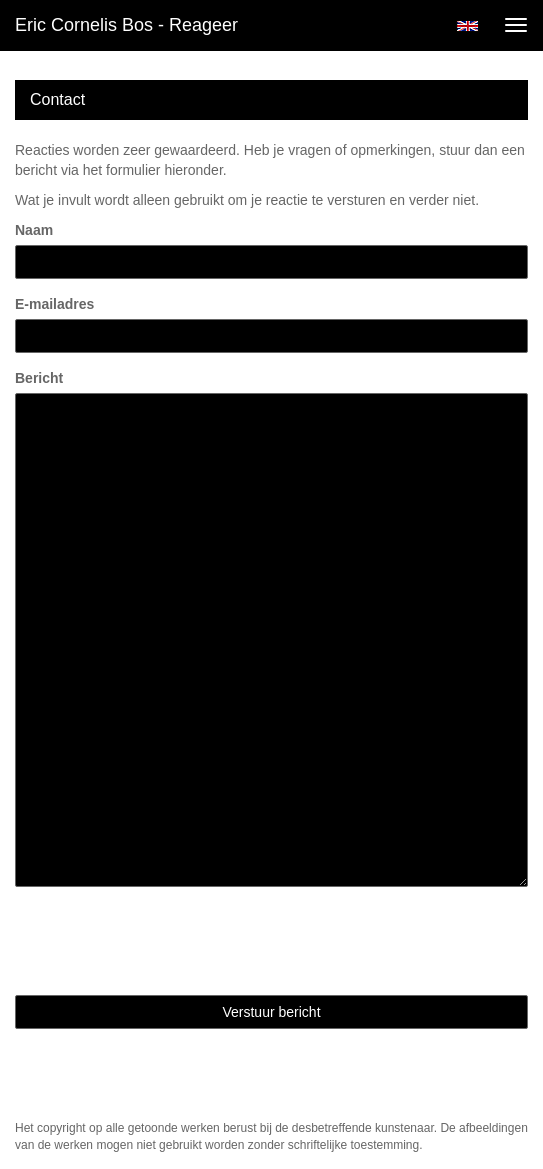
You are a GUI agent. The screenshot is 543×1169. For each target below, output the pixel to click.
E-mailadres (54, 304)
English (467, 26)
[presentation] (167, 941)
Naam (34, 230)
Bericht (39, 378)
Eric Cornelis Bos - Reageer (126, 25)
